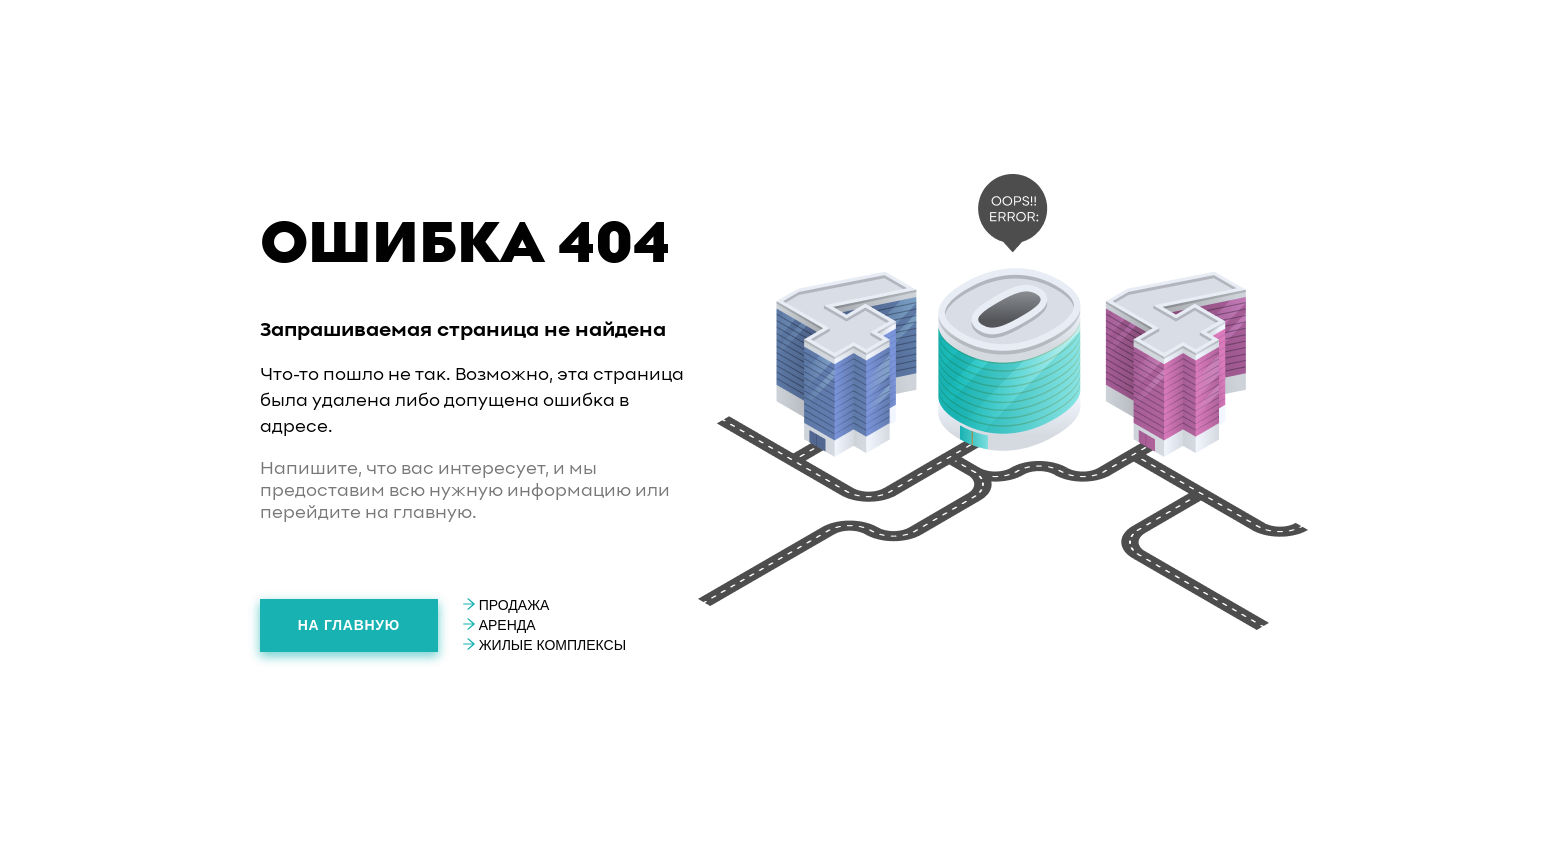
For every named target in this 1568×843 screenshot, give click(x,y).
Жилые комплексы (544, 645)
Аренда (499, 625)
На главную (349, 625)
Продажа (506, 605)
